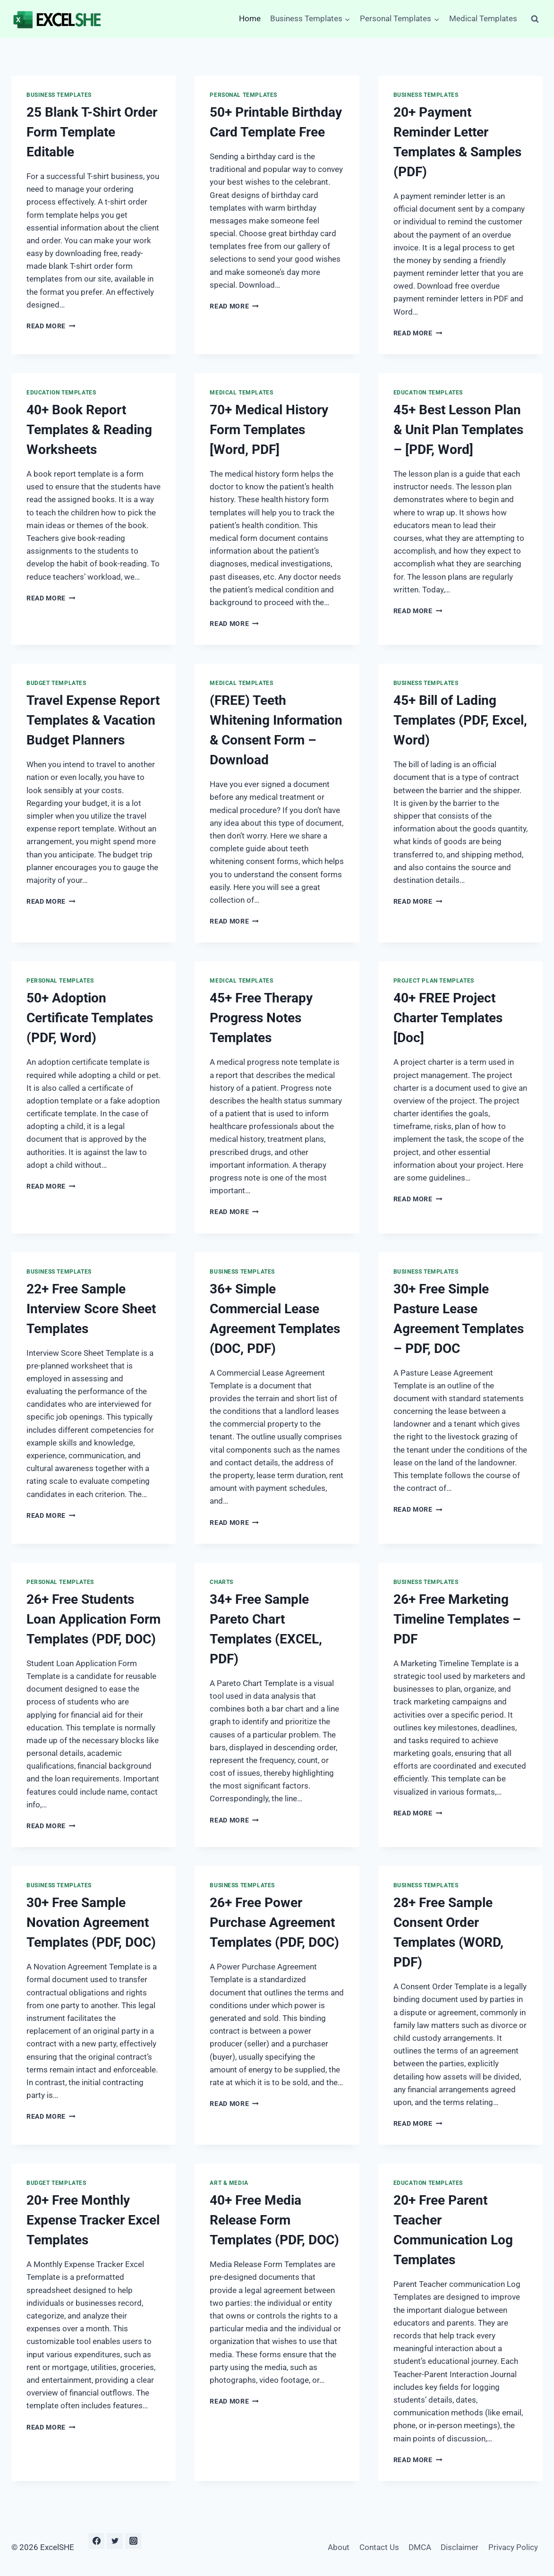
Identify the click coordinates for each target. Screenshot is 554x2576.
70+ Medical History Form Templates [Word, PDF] (269, 429)
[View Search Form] (535, 19)
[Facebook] (96, 2541)
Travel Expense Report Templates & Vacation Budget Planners (93, 720)
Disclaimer (459, 2547)
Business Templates (59, 95)
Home (250, 18)
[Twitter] (115, 2541)
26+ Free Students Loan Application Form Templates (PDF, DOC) (93, 1619)
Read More (51, 326)
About (338, 2547)
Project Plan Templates (433, 980)
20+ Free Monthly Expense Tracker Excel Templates (93, 2220)
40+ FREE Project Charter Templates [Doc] (448, 1017)
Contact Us (379, 2547)
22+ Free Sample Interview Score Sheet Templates (91, 1308)
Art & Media (229, 2183)
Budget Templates (56, 683)
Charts (221, 1582)
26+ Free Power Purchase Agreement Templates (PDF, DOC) (274, 1922)
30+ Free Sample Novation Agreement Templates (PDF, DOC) (91, 1922)
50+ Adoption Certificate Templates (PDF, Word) (89, 1017)
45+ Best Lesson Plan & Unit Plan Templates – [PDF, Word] (458, 429)
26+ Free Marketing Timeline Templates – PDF (457, 1619)
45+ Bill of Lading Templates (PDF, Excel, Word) (460, 720)
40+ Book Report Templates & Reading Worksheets (89, 429)
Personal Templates (243, 95)
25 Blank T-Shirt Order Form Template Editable (91, 132)
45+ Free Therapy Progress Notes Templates (261, 1017)
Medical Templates (483, 18)
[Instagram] (133, 2541)
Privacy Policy (513, 2547)
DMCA (420, 2547)
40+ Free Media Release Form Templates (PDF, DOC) (274, 2220)
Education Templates (61, 392)
